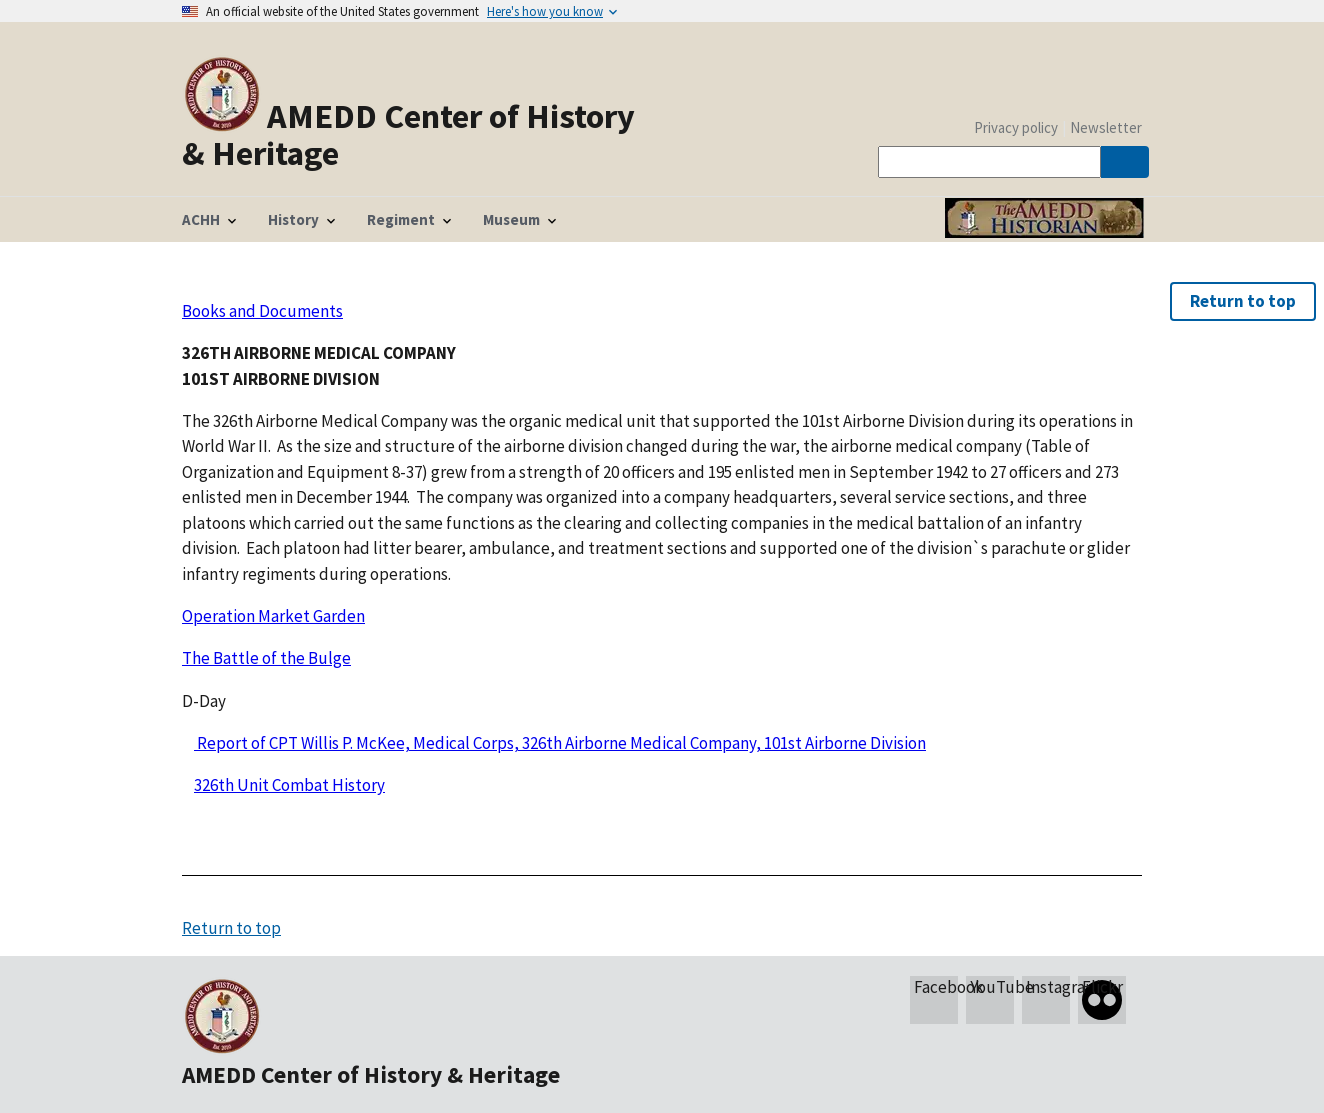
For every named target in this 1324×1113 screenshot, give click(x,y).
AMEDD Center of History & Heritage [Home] (408, 134)
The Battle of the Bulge (266, 658)
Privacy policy (1016, 127)
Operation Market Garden (273, 616)
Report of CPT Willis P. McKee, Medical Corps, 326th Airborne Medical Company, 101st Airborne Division (560, 743)
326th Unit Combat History (289, 785)
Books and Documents (262, 311)
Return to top (1243, 301)
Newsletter (1106, 127)
